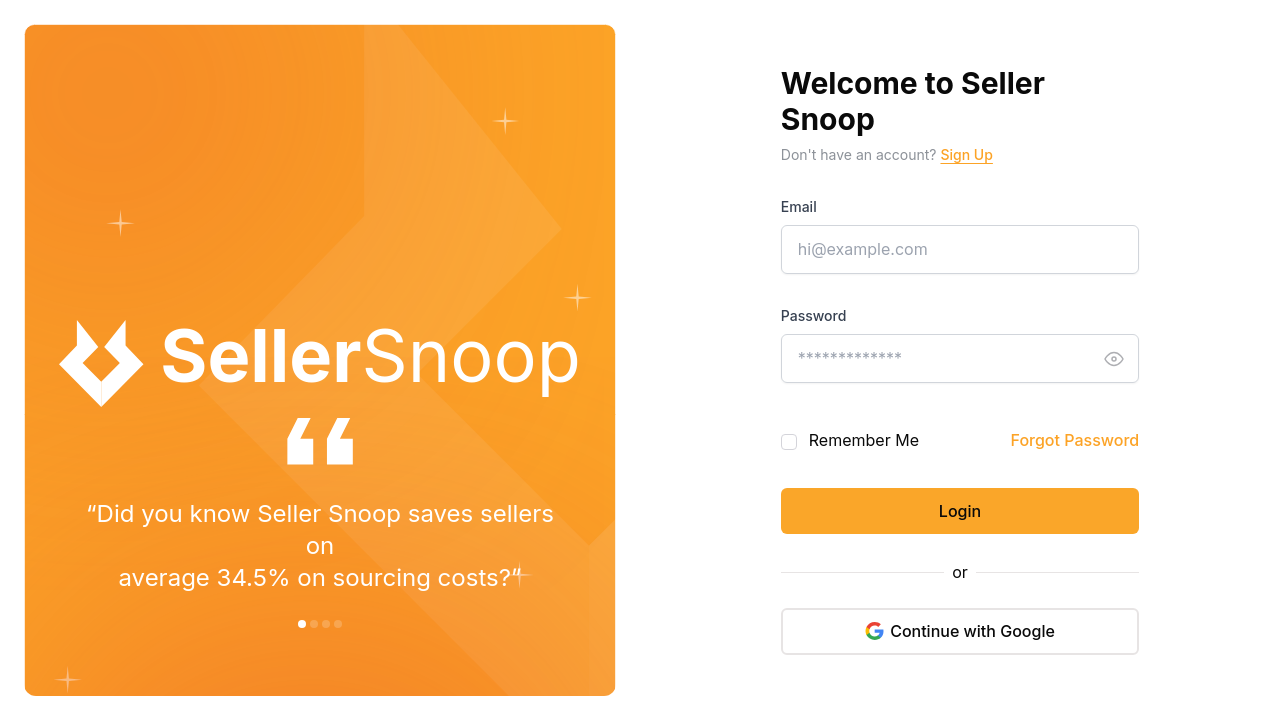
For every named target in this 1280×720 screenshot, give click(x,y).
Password (814, 315)
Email (799, 206)
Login (960, 511)
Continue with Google (960, 631)
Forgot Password (1075, 440)
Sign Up (966, 154)
